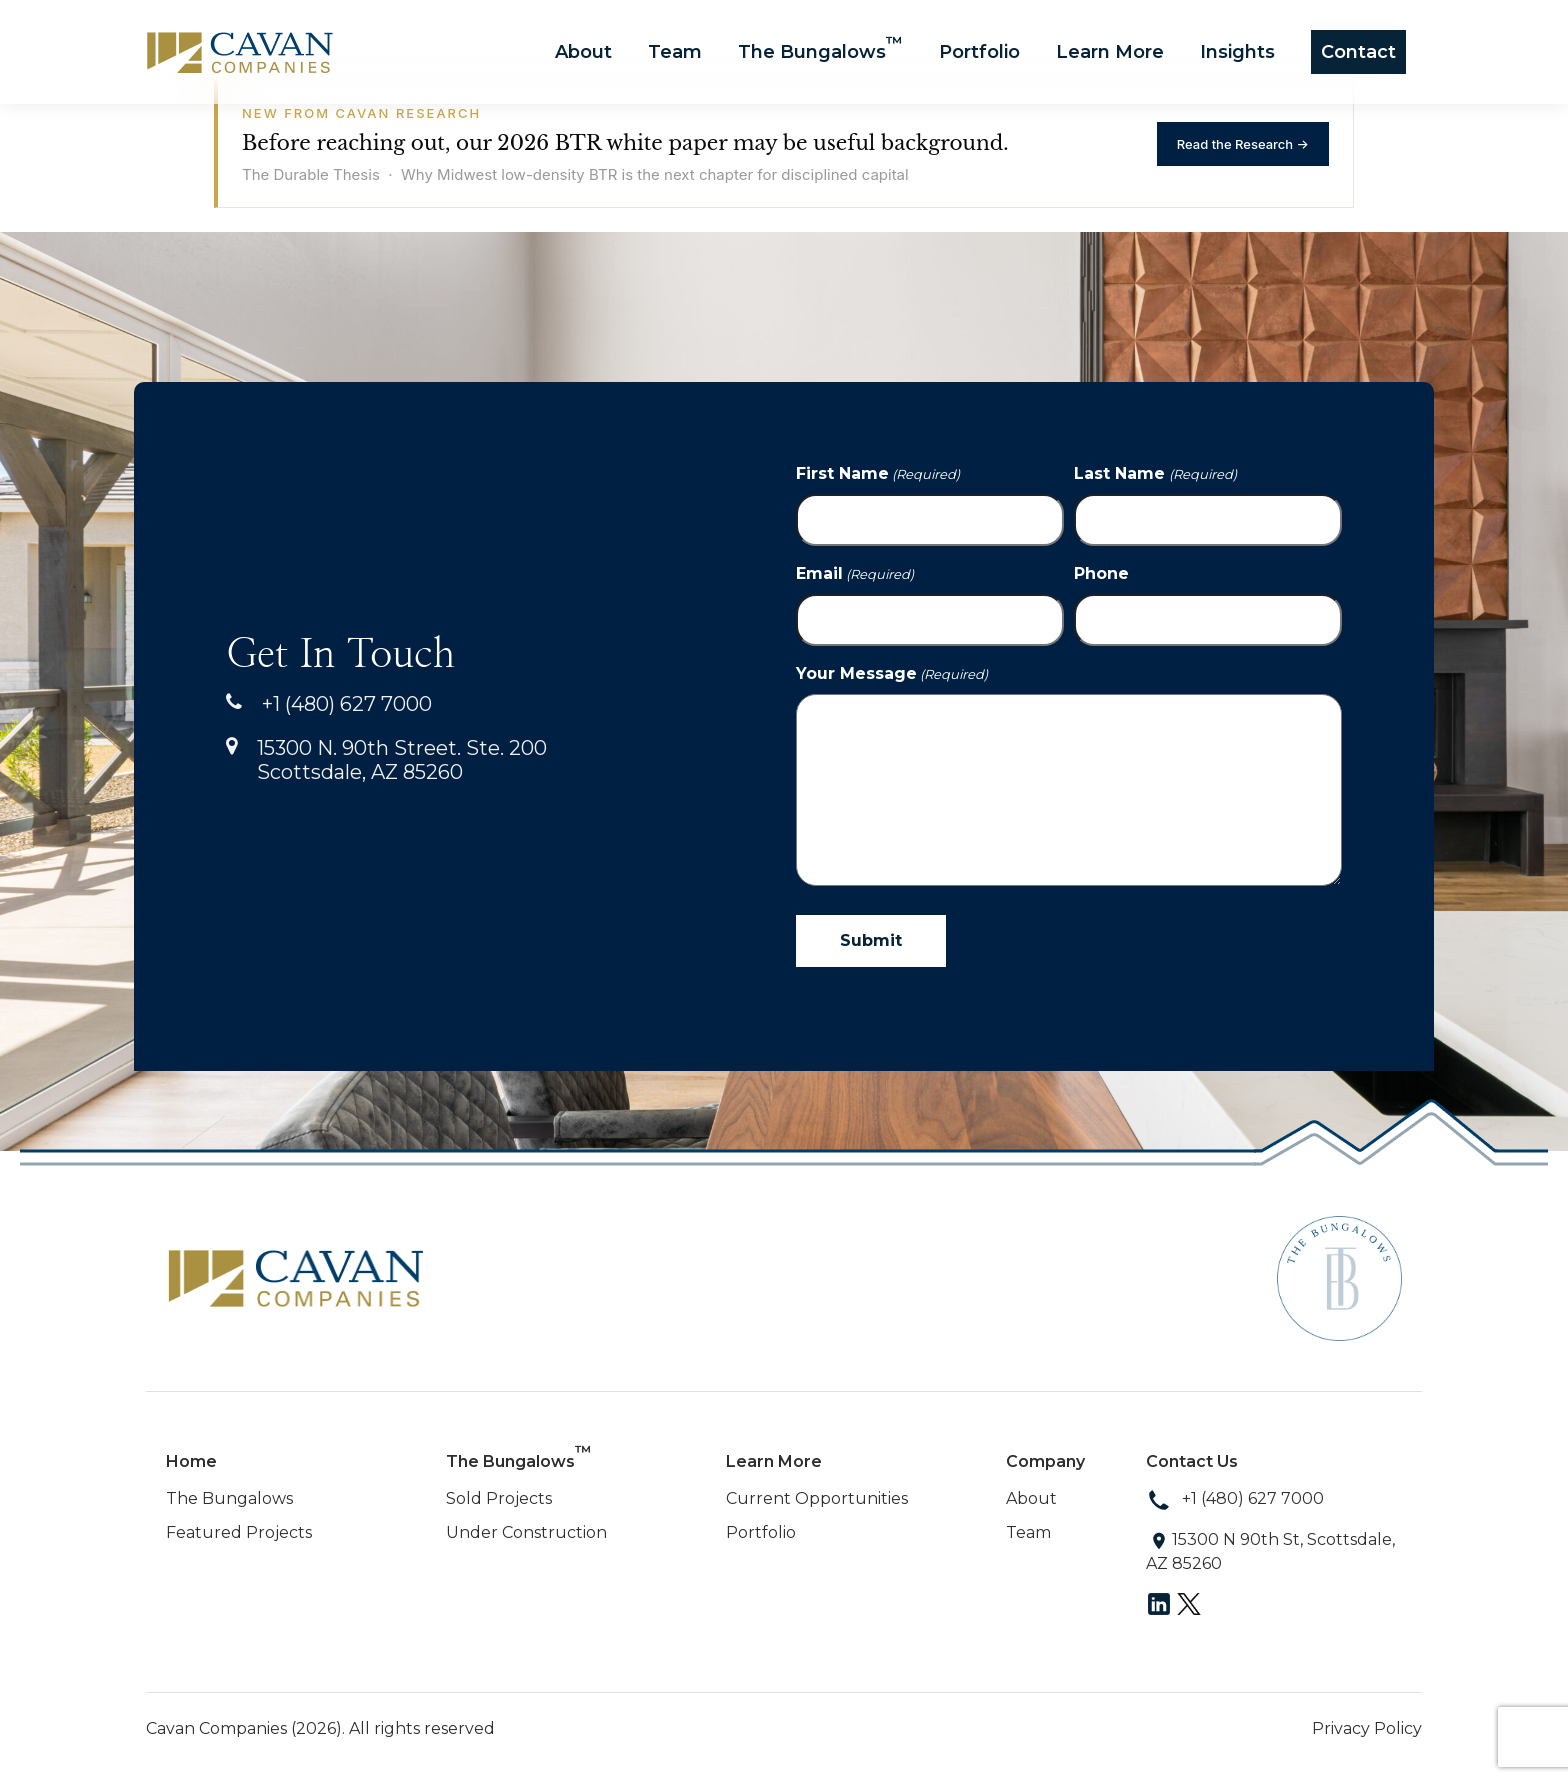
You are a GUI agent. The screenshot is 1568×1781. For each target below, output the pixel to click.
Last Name (1155, 474)
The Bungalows (820, 51)
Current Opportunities (817, 1498)
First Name (878, 474)
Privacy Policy (1367, 1728)
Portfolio (979, 52)
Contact (1358, 52)
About (583, 52)
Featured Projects (239, 1532)
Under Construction (526, 1532)
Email (855, 574)
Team (675, 52)
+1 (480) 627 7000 (329, 704)
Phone (1101, 573)
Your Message (892, 674)
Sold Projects (499, 1498)
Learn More (1110, 52)
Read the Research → (1243, 144)
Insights (1237, 52)
